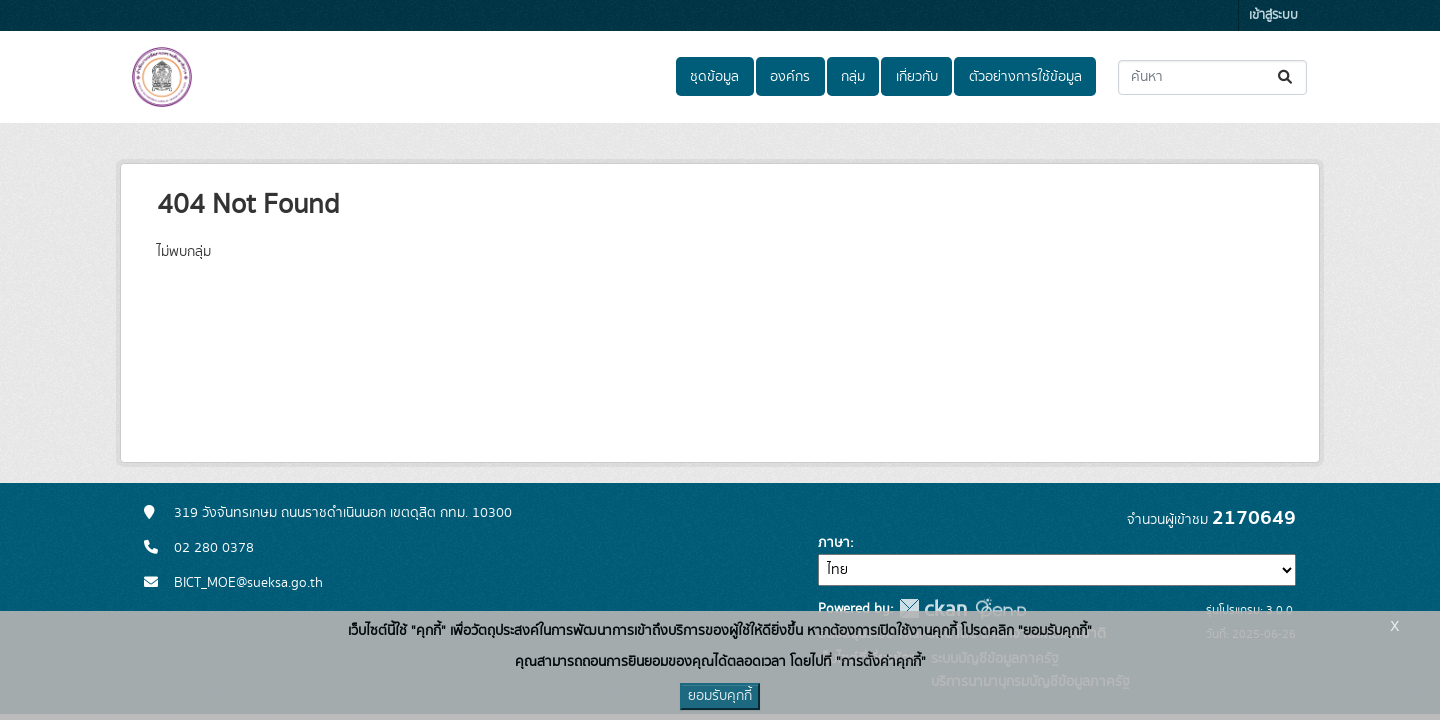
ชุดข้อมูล (714, 77)
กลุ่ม (853, 77)
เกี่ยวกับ (917, 77)
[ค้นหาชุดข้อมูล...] (1212, 77)
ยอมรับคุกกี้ (720, 696)
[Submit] (1286, 77)
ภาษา (834, 543)
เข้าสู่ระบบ (1273, 15)
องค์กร (790, 77)
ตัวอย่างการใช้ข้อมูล (1025, 77)
